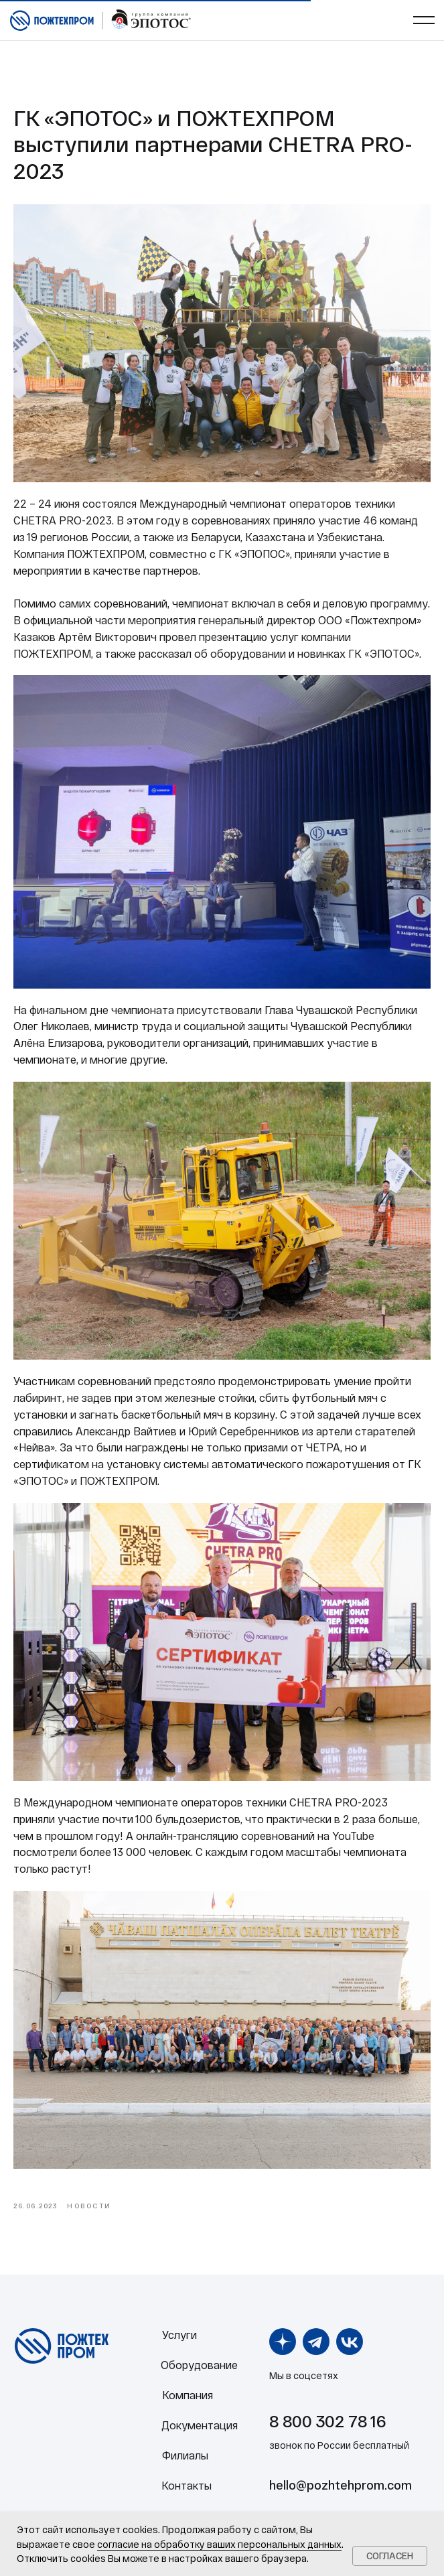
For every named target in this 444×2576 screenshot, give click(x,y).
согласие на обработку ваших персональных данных (219, 2544)
